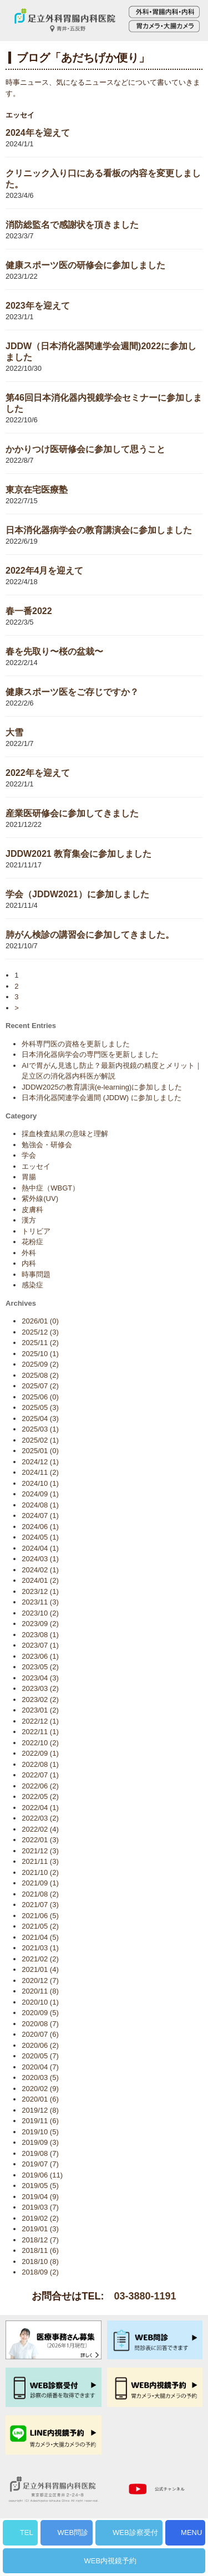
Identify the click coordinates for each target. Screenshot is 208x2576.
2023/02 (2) (40, 1699)
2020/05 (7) (40, 2056)
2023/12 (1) (40, 1591)
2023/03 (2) (40, 1688)
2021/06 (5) (40, 1915)
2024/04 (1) (40, 1548)
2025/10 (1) (40, 1354)
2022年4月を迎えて (45, 570)
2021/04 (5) (40, 1937)
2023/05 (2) (40, 1667)
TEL (26, 2532)
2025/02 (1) (40, 1440)
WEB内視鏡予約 (110, 2561)
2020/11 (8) (40, 1991)
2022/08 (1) (40, 1764)
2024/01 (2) (40, 1580)
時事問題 (36, 1274)
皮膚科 (32, 1209)
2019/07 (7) (40, 2164)
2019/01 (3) (40, 2229)
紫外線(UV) (40, 1198)
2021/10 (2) (40, 1872)
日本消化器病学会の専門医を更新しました (90, 1054)
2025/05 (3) (40, 1407)
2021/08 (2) (40, 1894)
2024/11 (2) (40, 1472)
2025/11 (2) (40, 1342)
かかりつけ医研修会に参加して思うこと (85, 449)
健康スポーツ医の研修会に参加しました (85, 265)
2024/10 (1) (40, 1483)
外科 (29, 1253)
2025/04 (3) (40, 1418)
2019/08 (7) (40, 2153)
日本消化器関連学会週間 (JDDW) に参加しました (101, 1097)
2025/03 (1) (40, 1429)
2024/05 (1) (40, 1537)
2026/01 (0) (40, 1321)
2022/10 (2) (40, 1743)
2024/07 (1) (40, 1515)
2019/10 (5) (40, 2132)
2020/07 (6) (40, 2034)
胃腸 (29, 1177)
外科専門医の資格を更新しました (76, 1044)
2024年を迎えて (38, 132)
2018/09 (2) (40, 2272)
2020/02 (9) (40, 2088)
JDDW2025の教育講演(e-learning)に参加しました (102, 1087)
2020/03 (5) (40, 2077)
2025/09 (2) (40, 1364)
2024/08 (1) (40, 1505)
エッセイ (36, 1166)
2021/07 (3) (40, 1904)
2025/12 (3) (40, 1332)
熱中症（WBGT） (50, 1188)
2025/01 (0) (40, 1451)
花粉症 (32, 1242)
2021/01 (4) (40, 1969)
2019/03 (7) (40, 2207)
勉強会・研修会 (47, 1145)
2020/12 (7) (40, 1980)
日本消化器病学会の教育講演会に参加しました (99, 530)
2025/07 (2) (40, 1386)
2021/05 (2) (40, 1926)
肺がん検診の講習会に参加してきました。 (90, 934)
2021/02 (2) (40, 1959)
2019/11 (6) (40, 2121)
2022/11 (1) (40, 1731)
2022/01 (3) (40, 1840)
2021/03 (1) (40, 1948)
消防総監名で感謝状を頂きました (72, 224)
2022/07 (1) (40, 1775)
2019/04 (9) (40, 2196)
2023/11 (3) (40, 1602)
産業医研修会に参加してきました (72, 813)
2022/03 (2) (40, 1818)
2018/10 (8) (40, 2261)
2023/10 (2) (40, 1613)
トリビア (36, 1231)
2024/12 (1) (40, 1462)
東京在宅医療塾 (37, 489)
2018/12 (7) (40, 2240)
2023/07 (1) (40, 1645)
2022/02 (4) (40, 1829)
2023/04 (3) (40, 1678)
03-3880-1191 (145, 2296)
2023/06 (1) (40, 1656)
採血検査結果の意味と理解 (65, 1133)
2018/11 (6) (40, 2250)
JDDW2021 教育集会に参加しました (78, 853)
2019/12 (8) (40, 2110)
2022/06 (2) (40, 1786)
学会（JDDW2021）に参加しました (77, 894)
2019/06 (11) (42, 2175)
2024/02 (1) (40, 1570)
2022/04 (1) (40, 1807)
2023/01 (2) (40, 1710)
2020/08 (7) (40, 2024)
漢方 (29, 1220)
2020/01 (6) (40, 2099)
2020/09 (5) (40, 2012)
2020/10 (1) (40, 2002)
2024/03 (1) (40, 1559)
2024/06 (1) (40, 1526)
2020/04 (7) (40, 2067)
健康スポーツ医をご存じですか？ (72, 692)
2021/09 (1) (40, 1883)
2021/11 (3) (40, 1861)
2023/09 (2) (40, 1623)
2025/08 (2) (40, 1375)
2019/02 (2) (40, 2218)
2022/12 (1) (40, 1721)
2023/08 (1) (40, 1635)
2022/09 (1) (40, 1753)
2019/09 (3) (40, 2142)
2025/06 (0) (40, 1397)
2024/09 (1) (40, 1494)
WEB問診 (73, 2532)
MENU (191, 2532)
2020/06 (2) (40, 2045)
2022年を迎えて (38, 773)
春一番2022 (29, 611)
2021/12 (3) (40, 1851)
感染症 (32, 1285)
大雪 (14, 732)
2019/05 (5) (40, 2185)
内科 (29, 1263)
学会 (29, 1155)
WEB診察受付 (135, 2532)
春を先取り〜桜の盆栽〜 (54, 651)
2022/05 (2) (40, 1796)
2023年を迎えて (38, 305)
